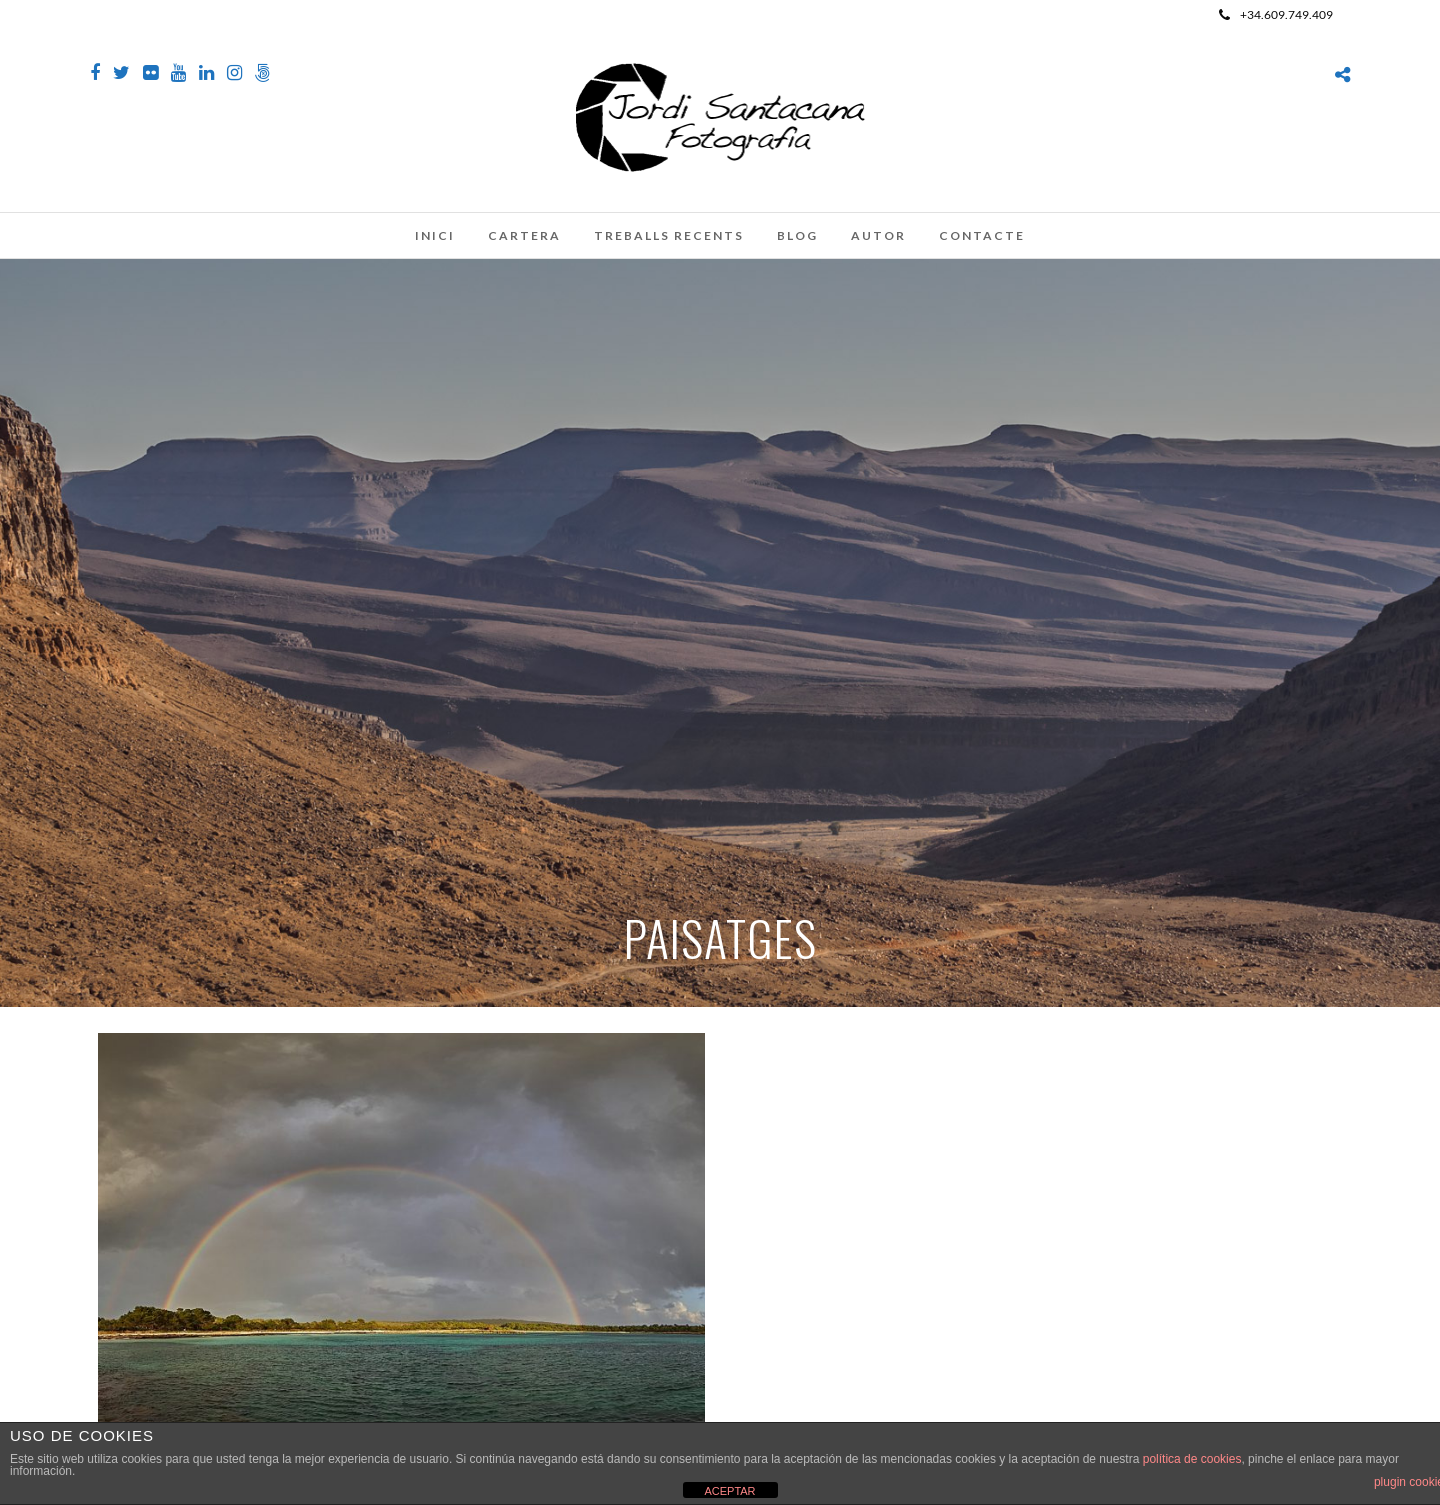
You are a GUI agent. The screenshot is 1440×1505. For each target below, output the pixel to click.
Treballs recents (669, 235)
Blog (797, 235)
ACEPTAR (729, 1491)
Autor (878, 235)
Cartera (524, 235)
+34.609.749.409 (1276, 14)
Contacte (982, 235)
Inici (435, 235)
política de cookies (1192, 1459)
